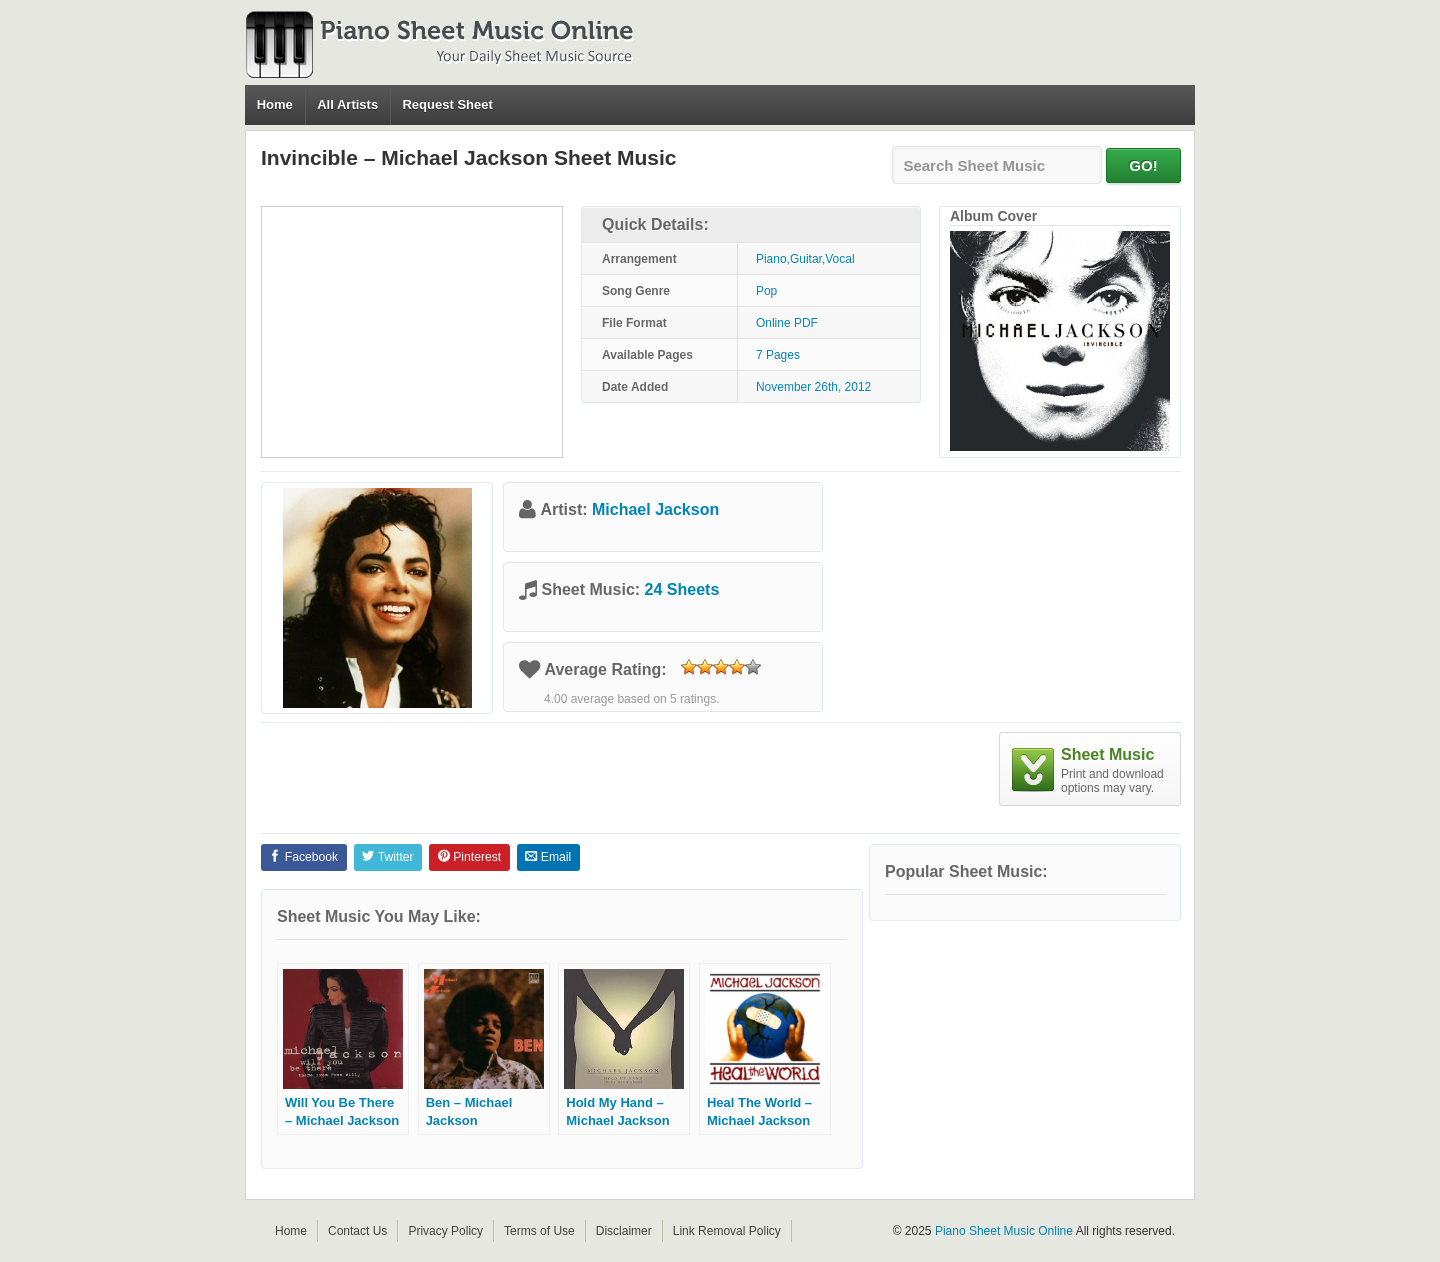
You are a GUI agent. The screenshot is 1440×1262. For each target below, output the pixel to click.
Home (275, 104)
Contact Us (357, 1231)
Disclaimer (624, 1231)
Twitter (387, 857)
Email (548, 857)
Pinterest (469, 857)
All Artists (347, 104)
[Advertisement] (412, 332)
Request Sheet (447, 104)
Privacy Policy (445, 1231)
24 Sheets (682, 589)
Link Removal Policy (727, 1231)
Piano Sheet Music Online (1004, 1231)
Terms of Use (539, 1231)
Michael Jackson (655, 509)
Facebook (303, 857)
